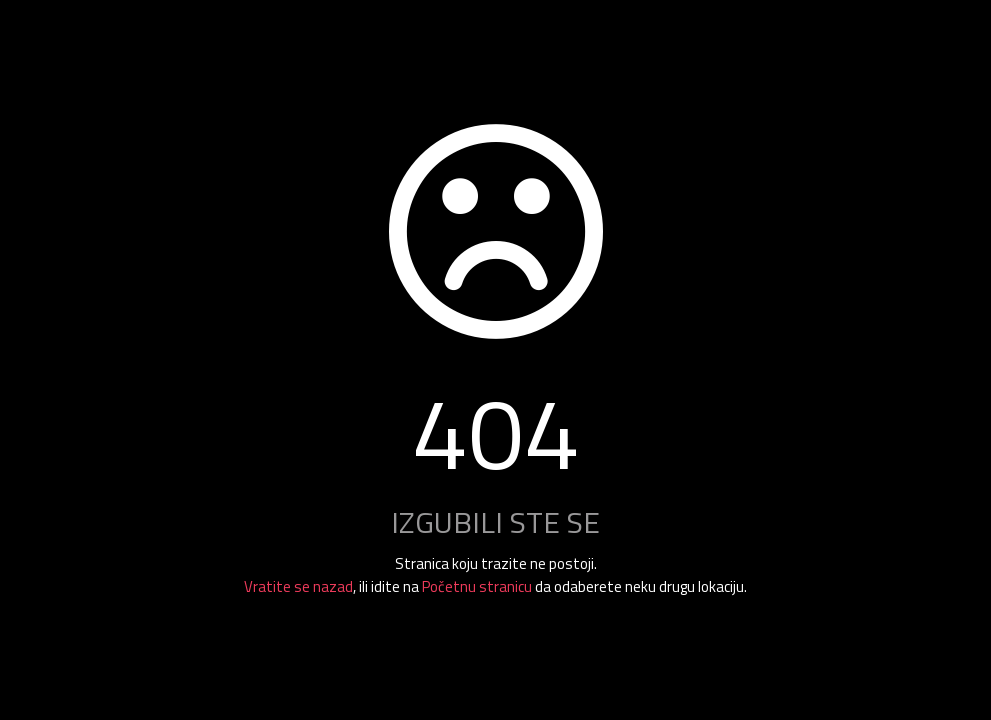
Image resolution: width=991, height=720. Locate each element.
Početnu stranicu (477, 586)
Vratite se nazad (298, 586)
